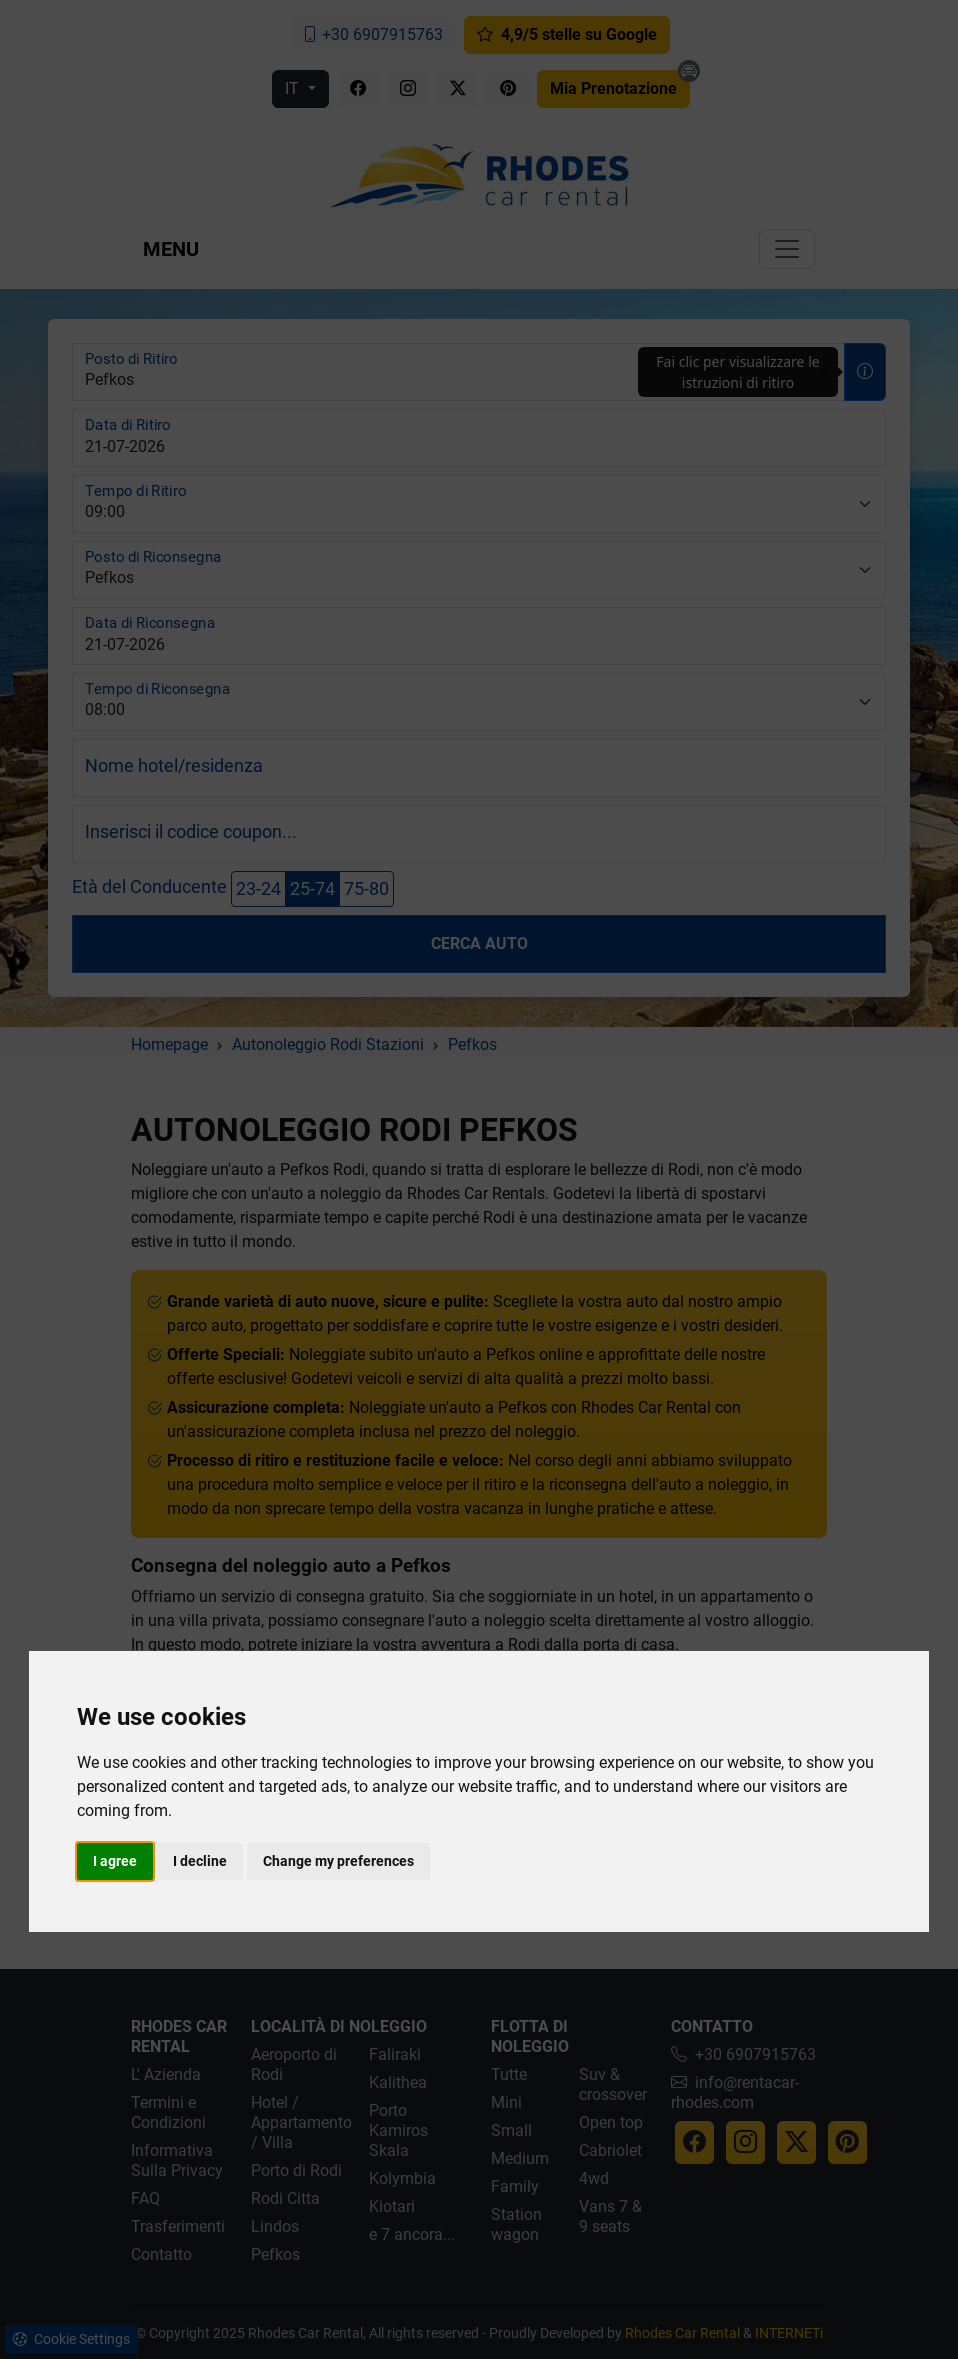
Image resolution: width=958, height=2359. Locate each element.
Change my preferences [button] (338, 1861)
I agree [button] (115, 1861)
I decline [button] (200, 1861)
